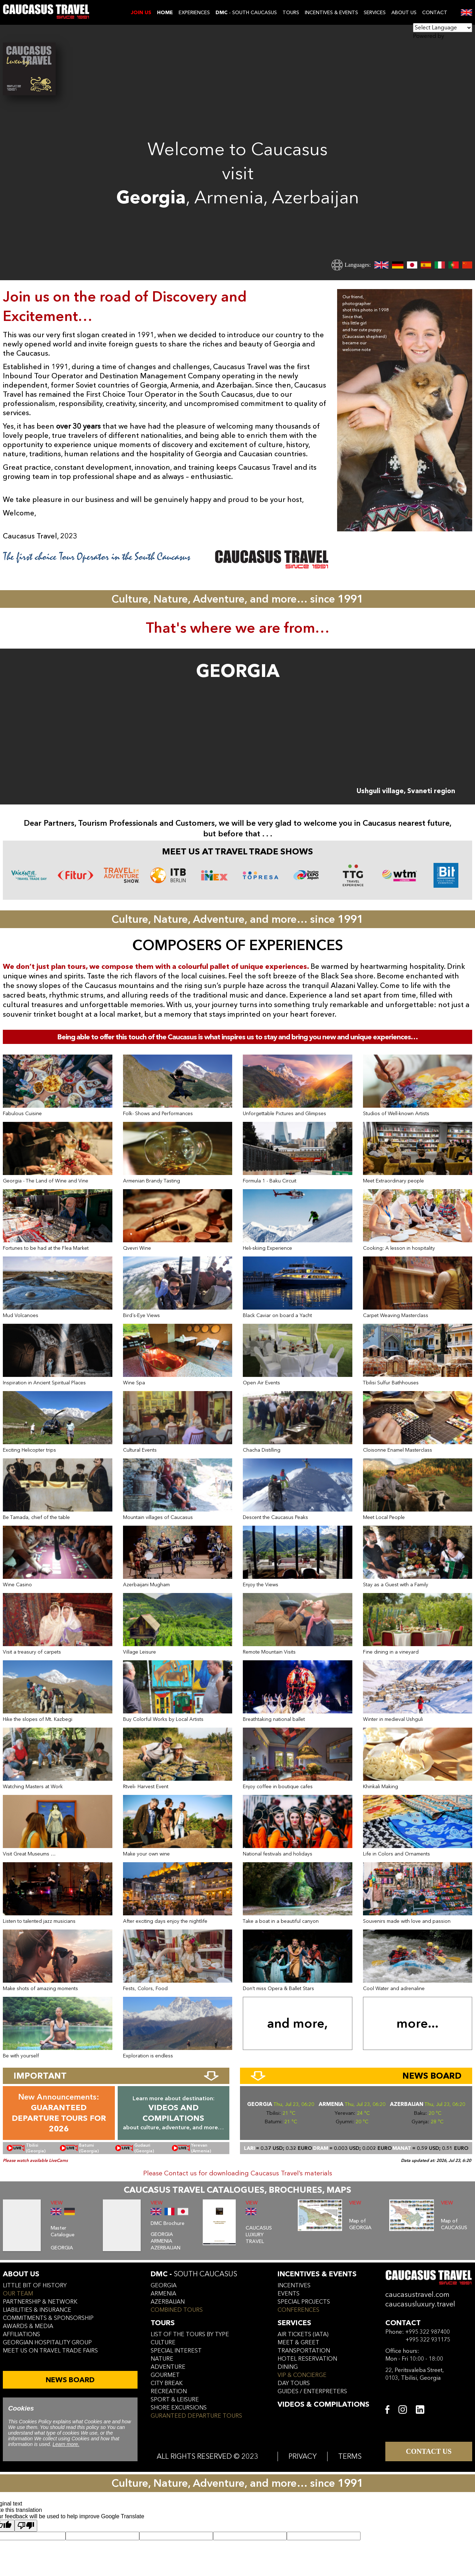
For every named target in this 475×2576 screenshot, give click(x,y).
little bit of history (35, 2285)
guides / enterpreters (312, 2391)
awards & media (28, 2326)
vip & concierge (302, 2375)
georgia (164, 2285)
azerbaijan (168, 2302)
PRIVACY (303, 2456)
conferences (298, 2310)
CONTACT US (429, 2451)
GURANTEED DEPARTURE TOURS (196, 2416)
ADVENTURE (168, 2367)
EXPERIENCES (194, 12)
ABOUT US (404, 12)
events (289, 2294)
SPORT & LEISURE (175, 2399)
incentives (294, 2285)
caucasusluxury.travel (420, 2304)
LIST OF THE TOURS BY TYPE (190, 2334)
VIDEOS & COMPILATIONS (323, 2404)
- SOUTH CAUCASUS (246, 12)
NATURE (162, 2359)
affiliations (21, 2334)
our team (18, 2294)
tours (163, 2323)
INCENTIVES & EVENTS (331, 12)
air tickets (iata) (303, 2334)
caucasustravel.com (417, 2294)
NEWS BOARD (70, 2380)
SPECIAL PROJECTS (304, 2302)
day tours (294, 2383)
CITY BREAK (167, 2383)
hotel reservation (307, 2359)
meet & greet (298, 2342)
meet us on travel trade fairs (50, 2351)
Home (165, 12)
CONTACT (434, 12)
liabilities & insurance (37, 2310)
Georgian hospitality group (47, 2342)
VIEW (57, 2202)
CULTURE (163, 2342)
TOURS (291, 12)
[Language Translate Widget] (442, 27)
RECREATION (169, 2391)
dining (288, 2367)
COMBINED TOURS (177, 2310)
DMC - (194, 2274)
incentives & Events (317, 2274)
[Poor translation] (26, 2526)
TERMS (350, 2456)
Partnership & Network (40, 2302)
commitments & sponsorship (48, 2318)
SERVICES (375, 12)
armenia (163, 2294)
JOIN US (141, 12)
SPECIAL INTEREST (176, 2351)
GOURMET (165, 2375)
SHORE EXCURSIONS (179, 2408)
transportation (304, 2351)
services (294, 2323)
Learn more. (65, 2444)
